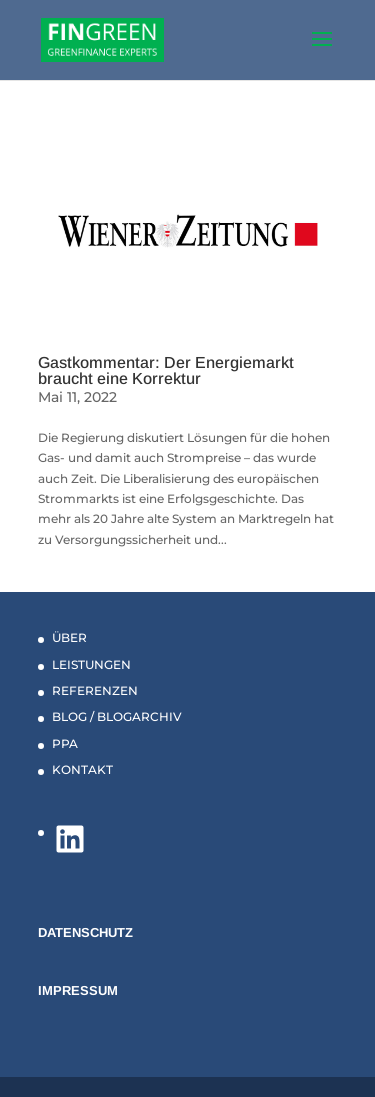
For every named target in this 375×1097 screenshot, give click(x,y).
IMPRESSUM (78, 990)
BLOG (69, 716)
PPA (65, 743)
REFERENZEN (95, 690)
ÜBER (69, 637)
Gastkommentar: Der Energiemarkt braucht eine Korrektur (166, 370)
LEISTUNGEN (91, 664)
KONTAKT (82, 769)
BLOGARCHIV (139, 716)
